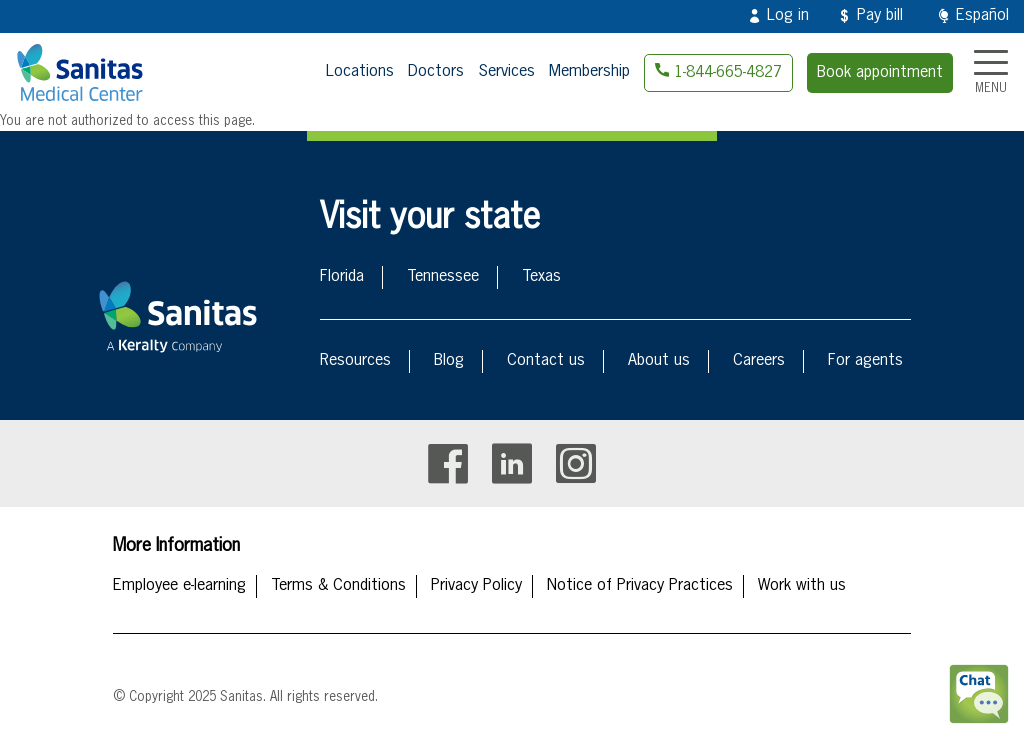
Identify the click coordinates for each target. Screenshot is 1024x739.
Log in (788, 16)
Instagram (576, 463)
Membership (589, 72)
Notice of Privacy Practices (640, 586)
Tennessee (443, 277)
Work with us (802, 586)
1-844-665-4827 (728, 73)
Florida (342, 277)
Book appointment (880, 73)
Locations (360, 72)
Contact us (546, 361)
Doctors (436, 72)
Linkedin (512, 463)
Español (982, 16)
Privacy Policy (476, 586)
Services (506, 72)
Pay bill (880, 16)
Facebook (448, 463)
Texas (541, 277)
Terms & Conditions (338, 586)
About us (659, 361)
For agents (865, 361)
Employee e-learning (179, 586)
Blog (449, 361)
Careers (759, 361)
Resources (355, 361)
